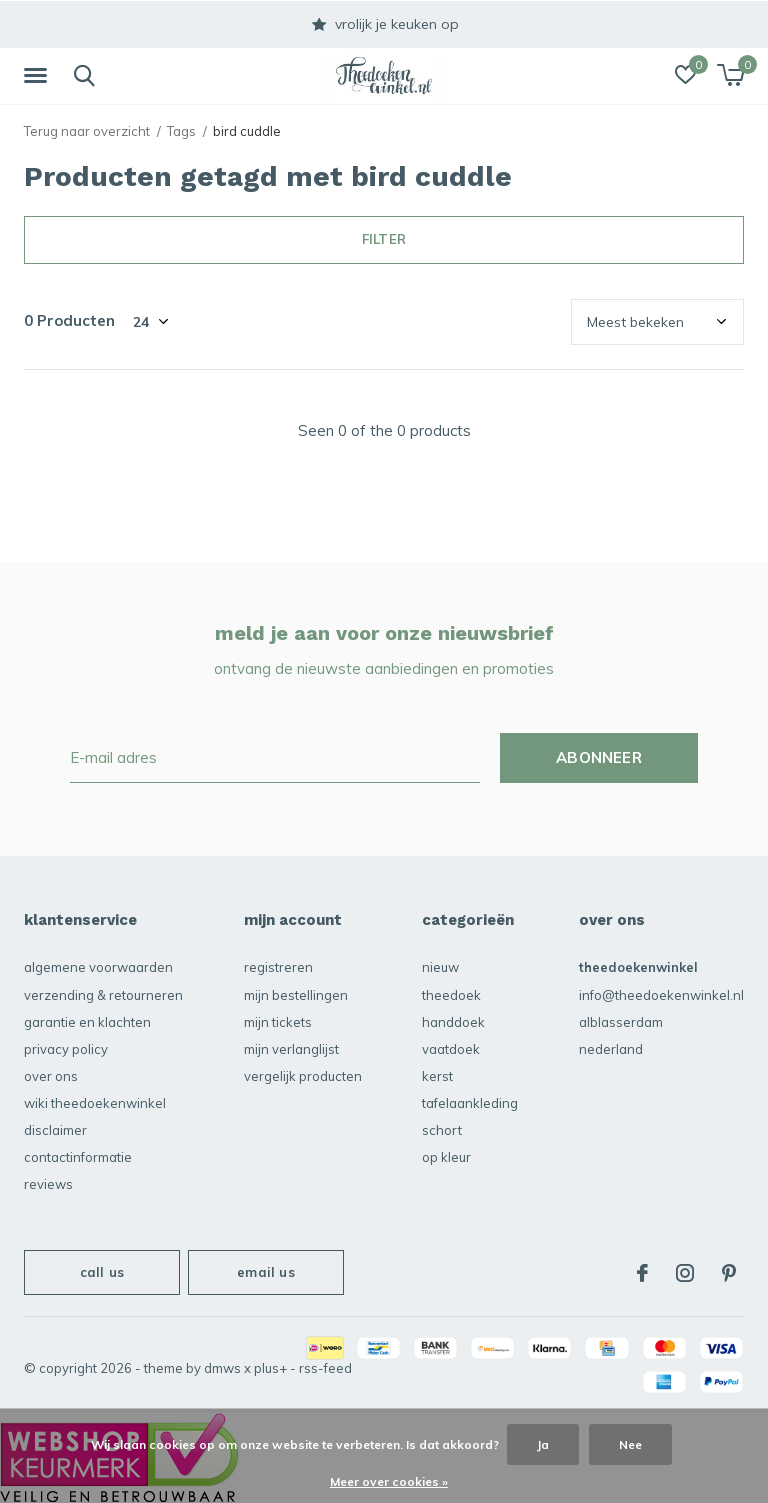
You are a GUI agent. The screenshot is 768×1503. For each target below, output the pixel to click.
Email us (265, 1272)
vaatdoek (451, 1049)
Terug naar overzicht (87, 131)
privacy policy (66, 1049)
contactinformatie (78, 1157)
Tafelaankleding (470, 1103)
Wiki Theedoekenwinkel (95, 1103)
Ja (543, 1444)
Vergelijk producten (303, 1076)
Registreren (278, 967)
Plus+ (270, 1368)
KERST (437, 1076)
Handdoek (453, 1022)
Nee (630, 1444)
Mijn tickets (278, 1022)
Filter (384, 239)
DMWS (222, 1368)
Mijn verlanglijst (291, 1049)
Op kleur (446, 1157)
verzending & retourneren (103, 995)
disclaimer (55, 1130)
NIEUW (440, 967)
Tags (181, 131)
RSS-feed (325, 1368)
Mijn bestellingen (296, 995)
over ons (51, 1076)
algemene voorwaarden (98, 967)
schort (442, 1130)
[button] (39, 76)
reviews (48, 1184)
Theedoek (451, 995)
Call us (102, 1272)
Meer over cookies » (389, 1481)
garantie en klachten (87, 1022)
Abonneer (599, 757)
